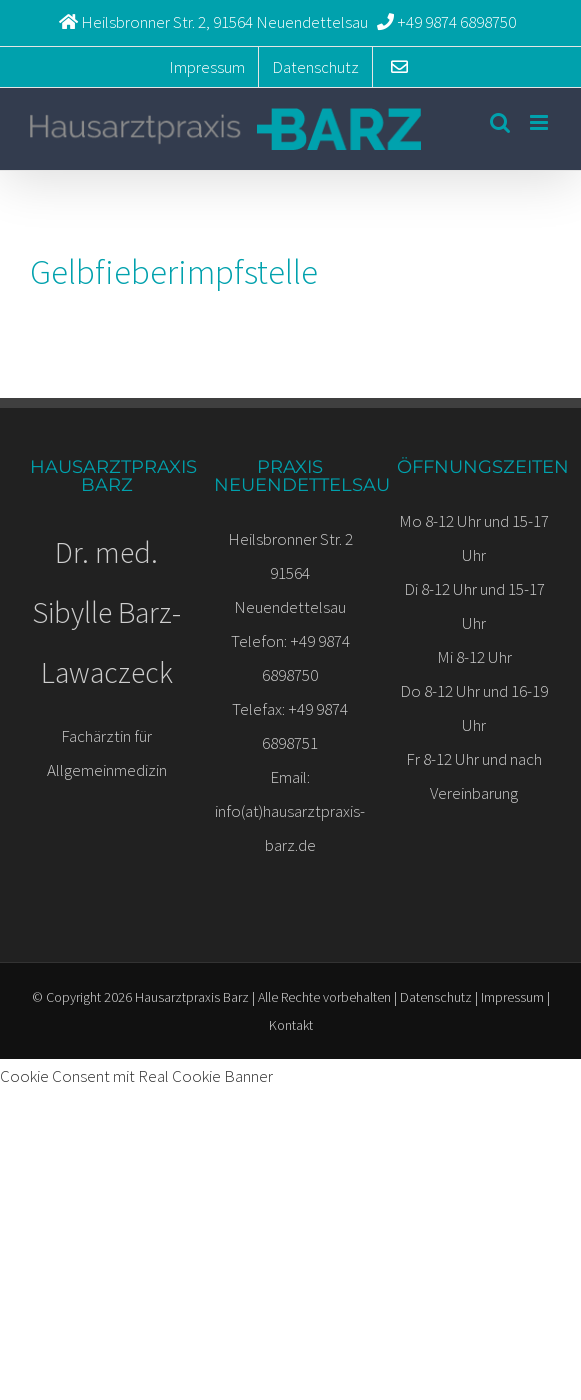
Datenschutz (436, 997)
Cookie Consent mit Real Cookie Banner (136, 1076)
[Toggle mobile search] (500, 122)
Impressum (512, 997)
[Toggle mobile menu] (540, 122)
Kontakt (291, 1025)
